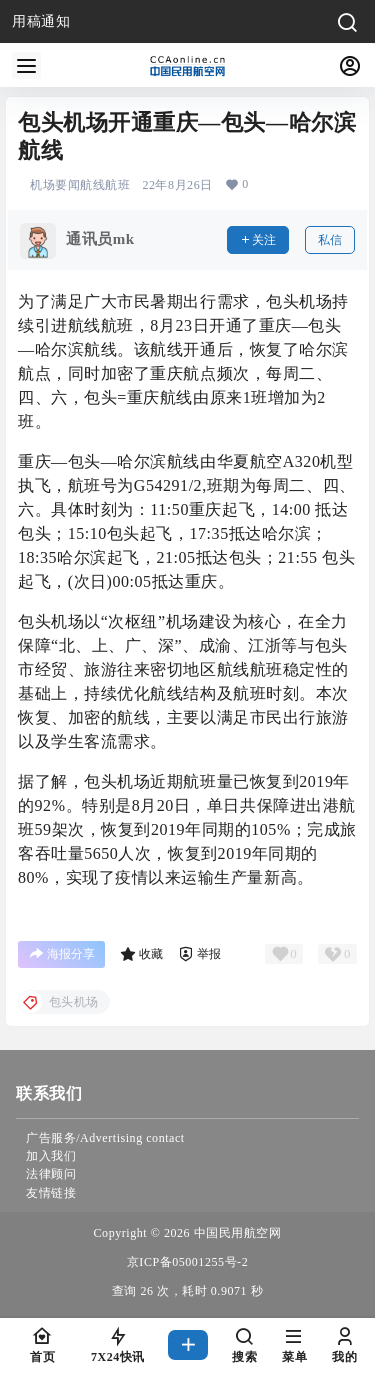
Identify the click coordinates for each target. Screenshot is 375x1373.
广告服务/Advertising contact (105, 1138)
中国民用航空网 (235, 1233)
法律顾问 (51, 1174)
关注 (258, 240)
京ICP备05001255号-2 (187, 1262)
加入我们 (51, 1156)
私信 (330, 240)
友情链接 (51, 1193)
